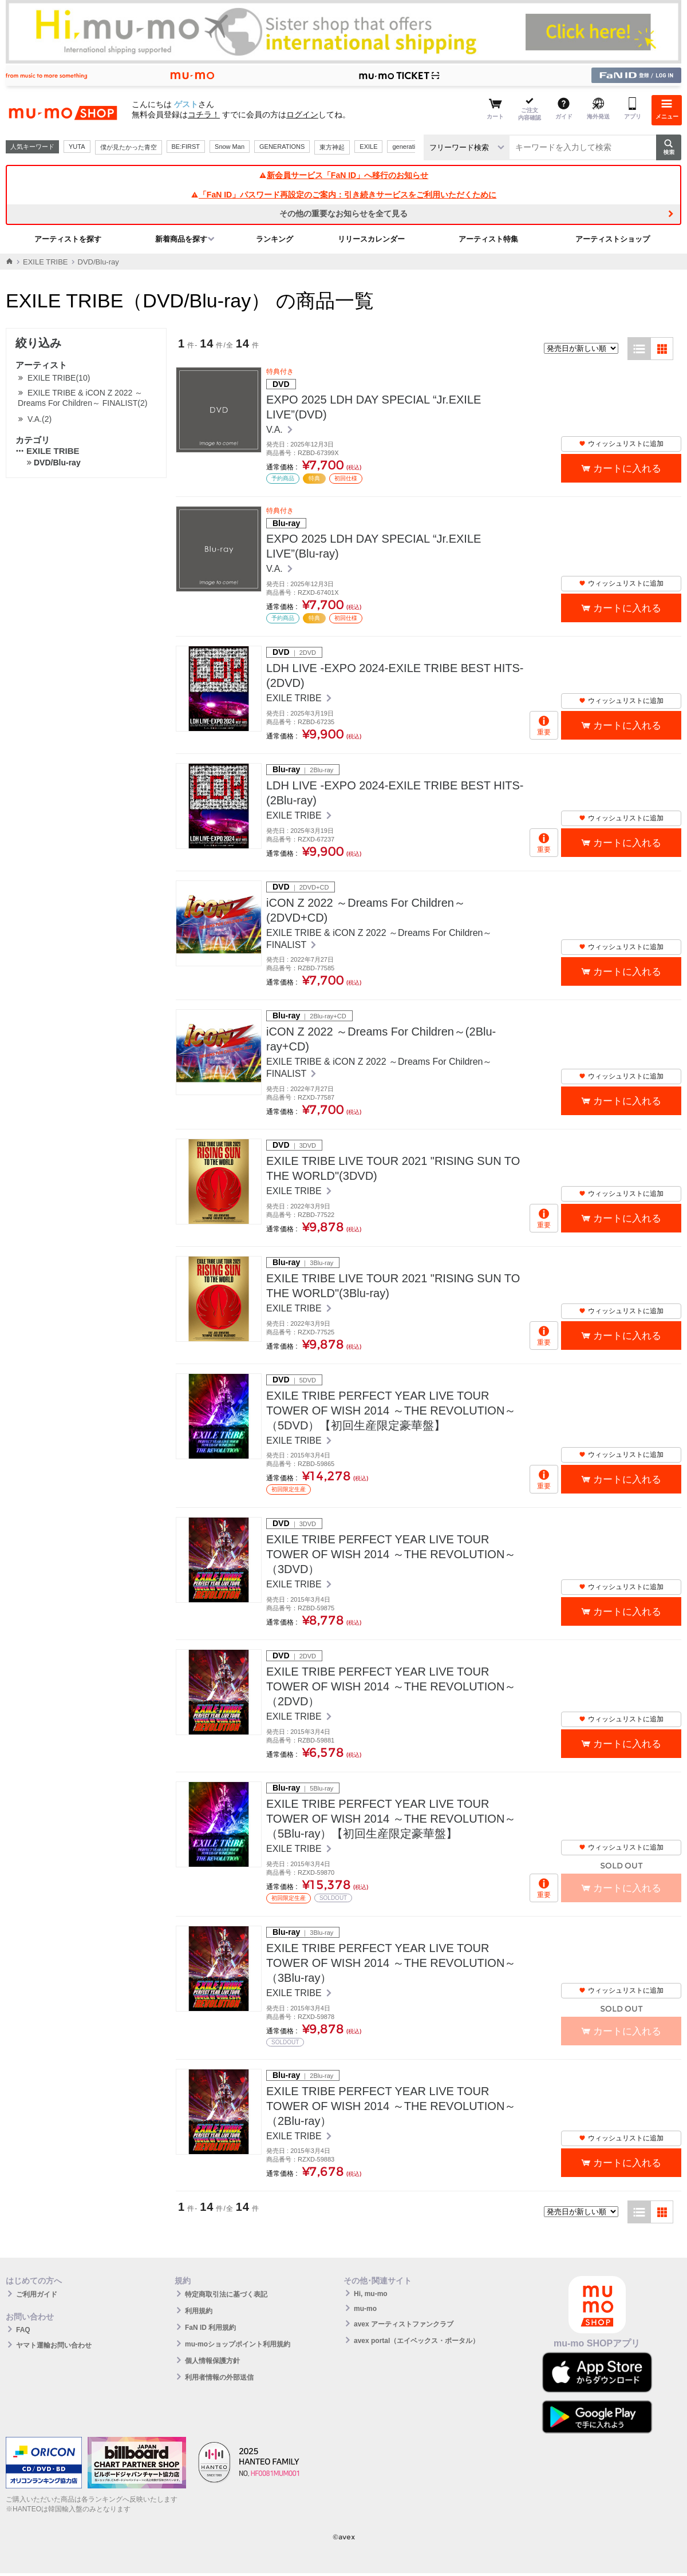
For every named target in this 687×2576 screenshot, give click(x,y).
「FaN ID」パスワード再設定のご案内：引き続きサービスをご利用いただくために (343, 194)
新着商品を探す (181, 239)
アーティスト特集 (488, 239)
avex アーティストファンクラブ (403, 2324)
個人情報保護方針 (212, 2361)
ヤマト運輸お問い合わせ (54, 2345)
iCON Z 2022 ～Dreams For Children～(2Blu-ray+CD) (381, 1039)
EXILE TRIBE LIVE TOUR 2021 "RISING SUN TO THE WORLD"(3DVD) (393, 1168)
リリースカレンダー (371, 239)
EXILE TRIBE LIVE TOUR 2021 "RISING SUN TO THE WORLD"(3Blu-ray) (393, 1285)
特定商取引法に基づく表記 (226, 2294)
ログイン (302, 114)
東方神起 (332, 147)
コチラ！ (204, 114)
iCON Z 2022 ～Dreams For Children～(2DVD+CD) (365, 910)
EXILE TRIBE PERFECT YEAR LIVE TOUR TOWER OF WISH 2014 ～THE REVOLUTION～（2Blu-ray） (391, 2106)
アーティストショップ (612, 239)
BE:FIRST (186, 146)
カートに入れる (627, 468)
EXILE (368, 146)
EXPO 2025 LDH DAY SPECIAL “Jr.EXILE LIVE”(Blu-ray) (373, 546)
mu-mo (365, 2309)
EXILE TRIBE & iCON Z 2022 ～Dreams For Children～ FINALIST (379, 939)
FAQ (23, 2330)
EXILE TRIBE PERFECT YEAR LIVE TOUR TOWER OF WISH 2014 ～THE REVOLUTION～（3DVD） (391, 1554)
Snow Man (229, 146)
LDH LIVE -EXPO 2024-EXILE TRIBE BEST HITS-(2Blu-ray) (394, 793)
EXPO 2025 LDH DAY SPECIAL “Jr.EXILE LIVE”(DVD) (373, 407)
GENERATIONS (282, 146)
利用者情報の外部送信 (219, 2377)
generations (408, 146)
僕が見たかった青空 (128, 147)
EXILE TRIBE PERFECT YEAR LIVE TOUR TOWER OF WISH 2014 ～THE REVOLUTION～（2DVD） (391, 1686)
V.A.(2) (39, 419)
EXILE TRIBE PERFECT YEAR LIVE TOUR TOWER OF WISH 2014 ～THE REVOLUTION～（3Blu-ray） (391, 1963)
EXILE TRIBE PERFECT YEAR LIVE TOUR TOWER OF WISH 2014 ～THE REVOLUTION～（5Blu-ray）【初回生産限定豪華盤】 (391, 1818)
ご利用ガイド (36, 2294)
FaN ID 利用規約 (210, 2328)
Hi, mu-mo (371, 2294)
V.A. (275, 429)
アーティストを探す (67, 239)
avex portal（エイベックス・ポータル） (416, 2341)
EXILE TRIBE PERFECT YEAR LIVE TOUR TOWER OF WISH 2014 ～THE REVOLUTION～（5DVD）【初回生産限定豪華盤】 (391, 1410)
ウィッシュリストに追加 (621, 444)
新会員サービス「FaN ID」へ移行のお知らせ (343, 175)
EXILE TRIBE (45, 262)
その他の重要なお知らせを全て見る (343, 213)
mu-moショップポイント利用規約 (237, 2344)
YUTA (77, 146)
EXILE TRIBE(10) (58, 377)
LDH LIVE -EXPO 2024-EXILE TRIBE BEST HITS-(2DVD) (394, 675)
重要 (544, 732)
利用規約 (198, 2311)
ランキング (274, 239)
